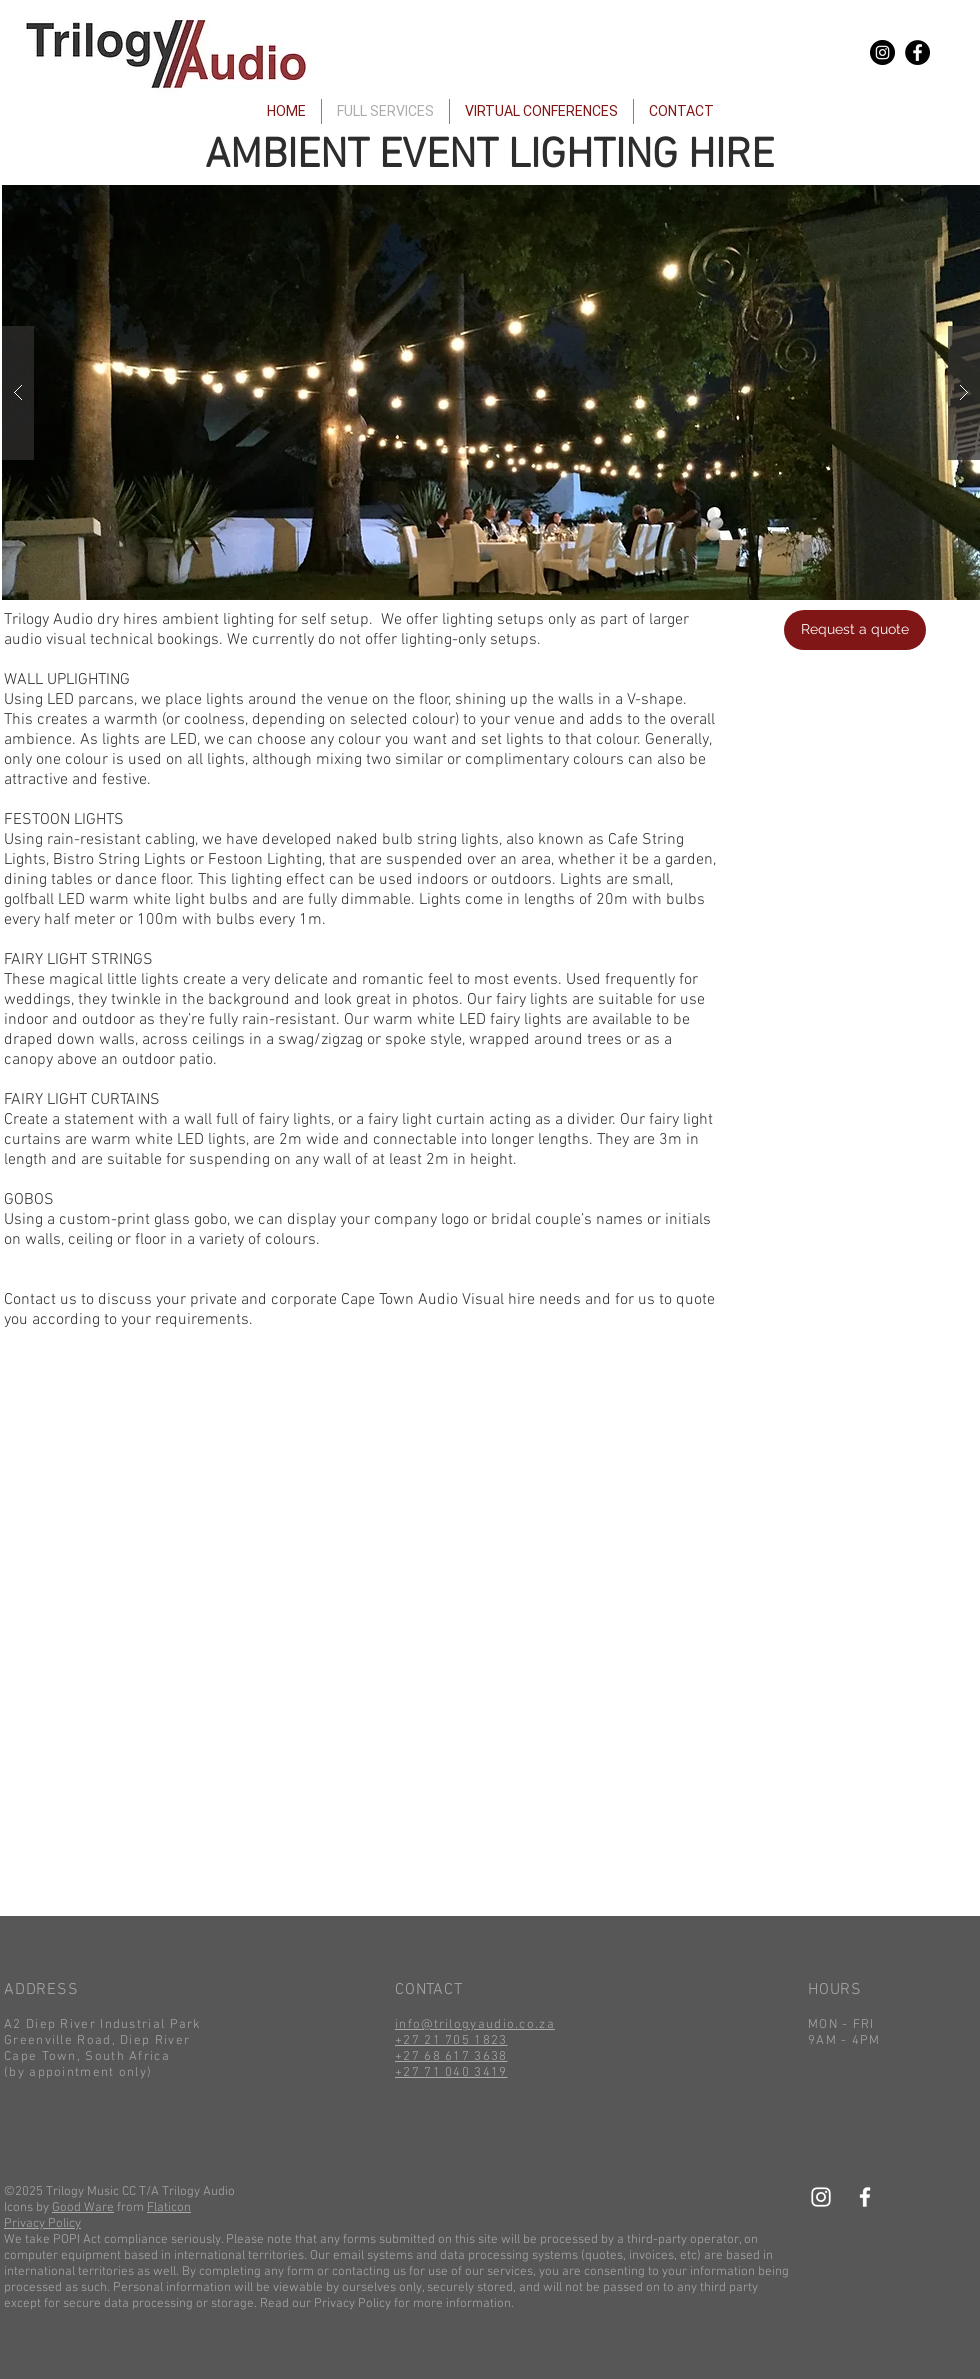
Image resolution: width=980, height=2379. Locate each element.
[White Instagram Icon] (821, 2197)
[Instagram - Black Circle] (882, 52)
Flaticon (169, 2208)
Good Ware (83, 2208)
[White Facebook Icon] (865, 2197)
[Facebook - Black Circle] (917, 52)
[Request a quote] (855, 630)
